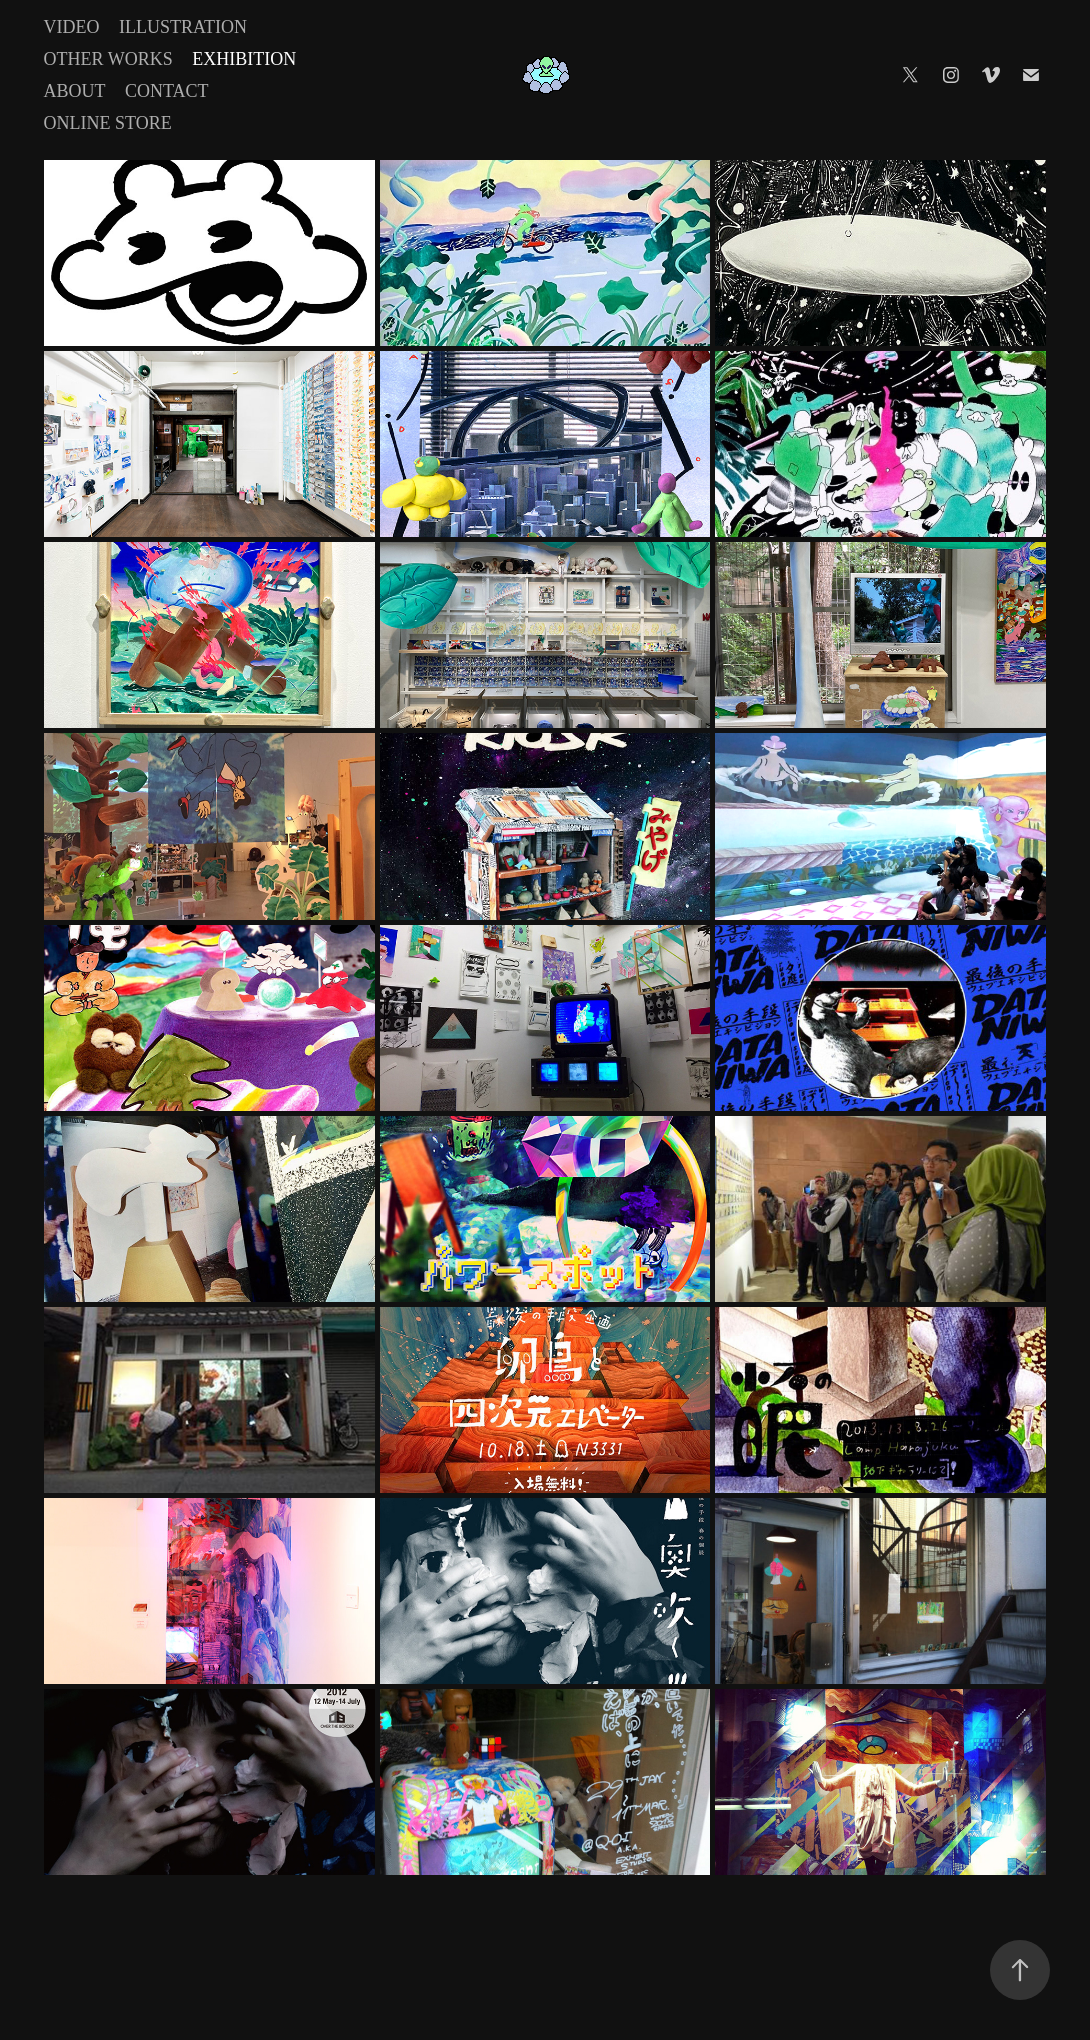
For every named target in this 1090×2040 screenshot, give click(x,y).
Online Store (108, 123)
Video (72, 27)
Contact (167, 91)
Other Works (108, 59)
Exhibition (244, 59)
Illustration (183, 27)
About (75, 91)
